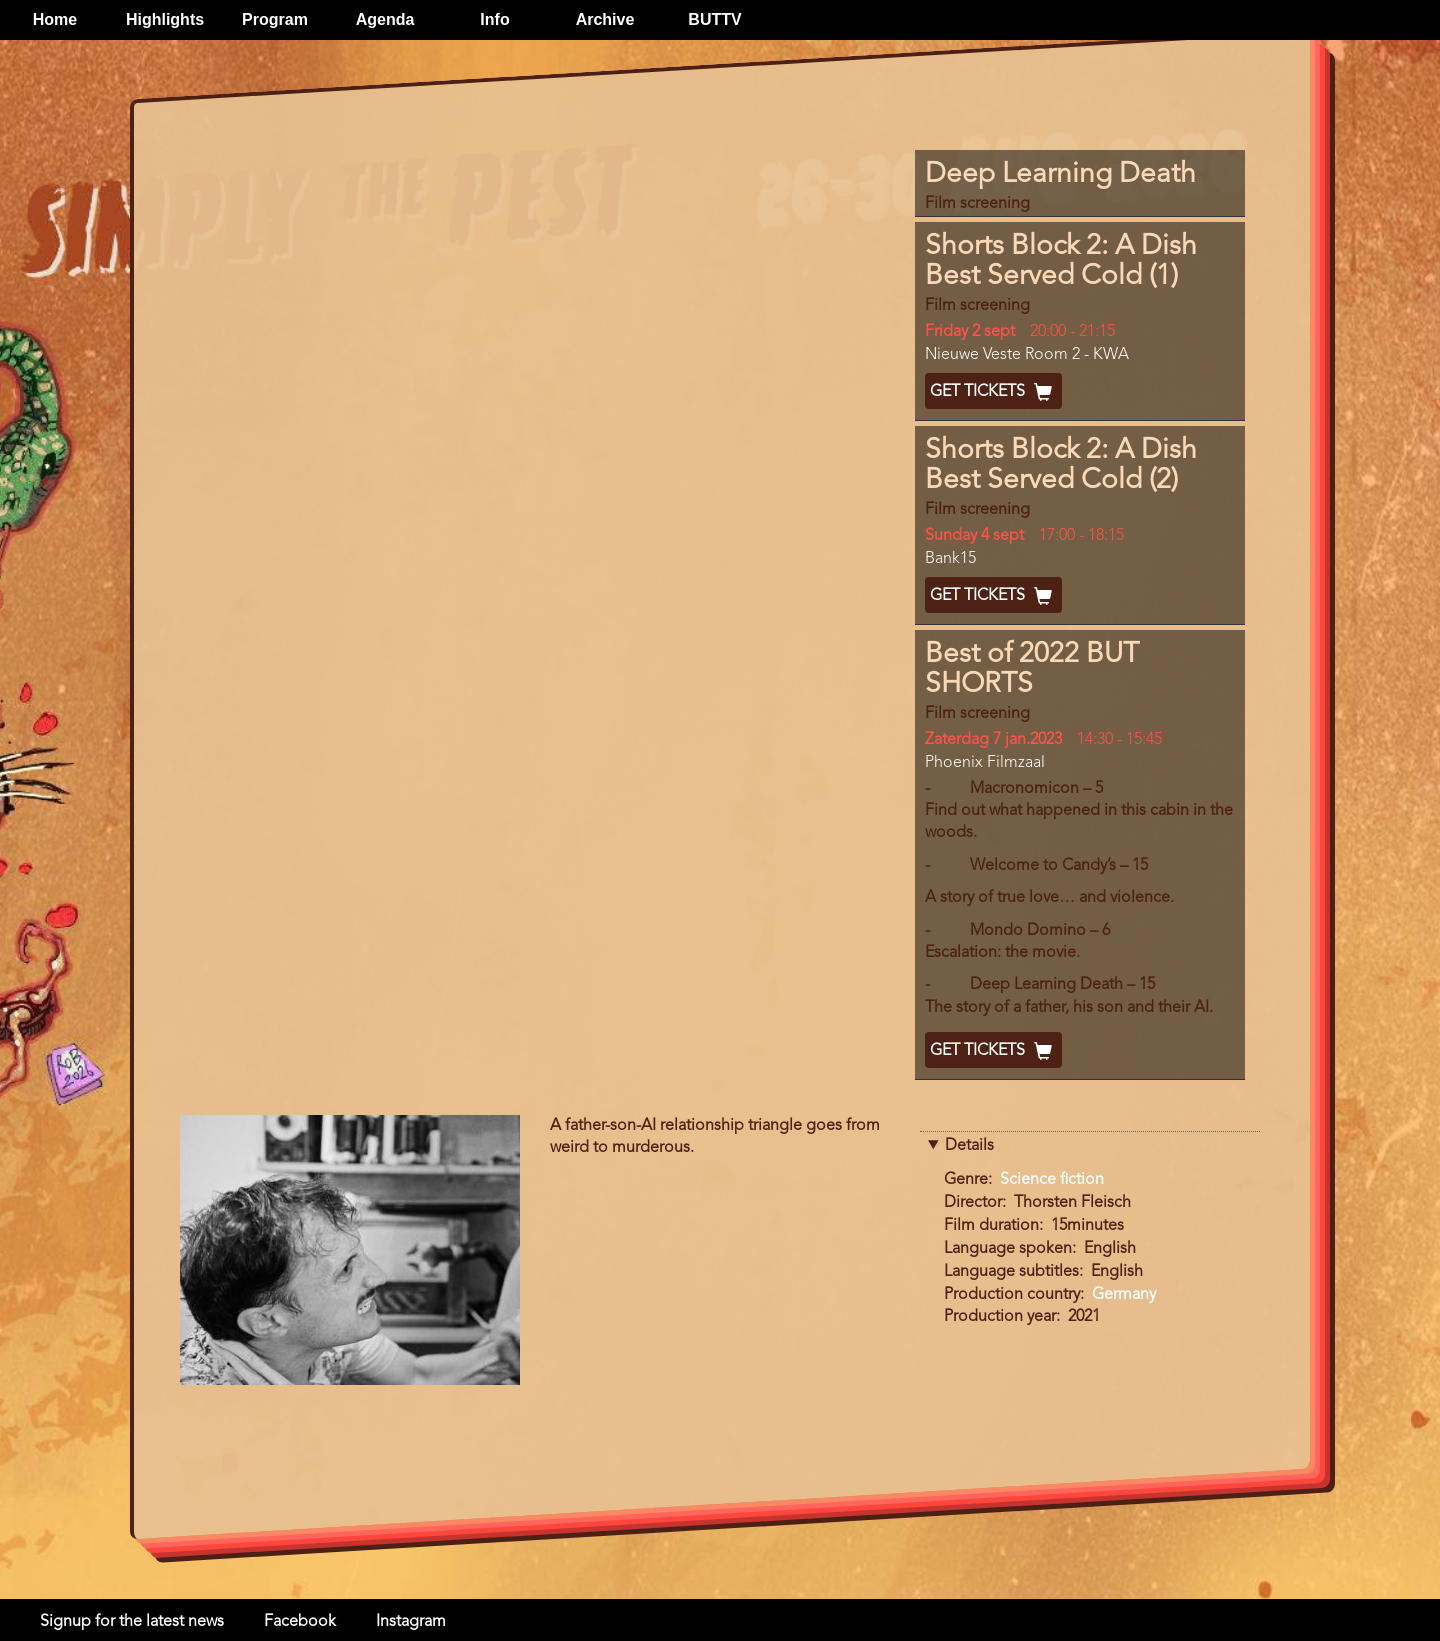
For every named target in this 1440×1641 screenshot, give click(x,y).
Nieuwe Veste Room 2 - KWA (1027, 355)
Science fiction (1052, 1180)
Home (55, 19)
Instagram (411, 1622)
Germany (1124, 1295)
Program (275, 19)
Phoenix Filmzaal (985, 763)
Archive (605, 19)
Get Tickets (993, 392)
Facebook (300, 1622)
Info (494, 19)
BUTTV (714, 19)
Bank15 (950, 559)
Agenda (385, 19)
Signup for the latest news (132, 1622)
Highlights (165, 19)
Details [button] (969, 1146)
